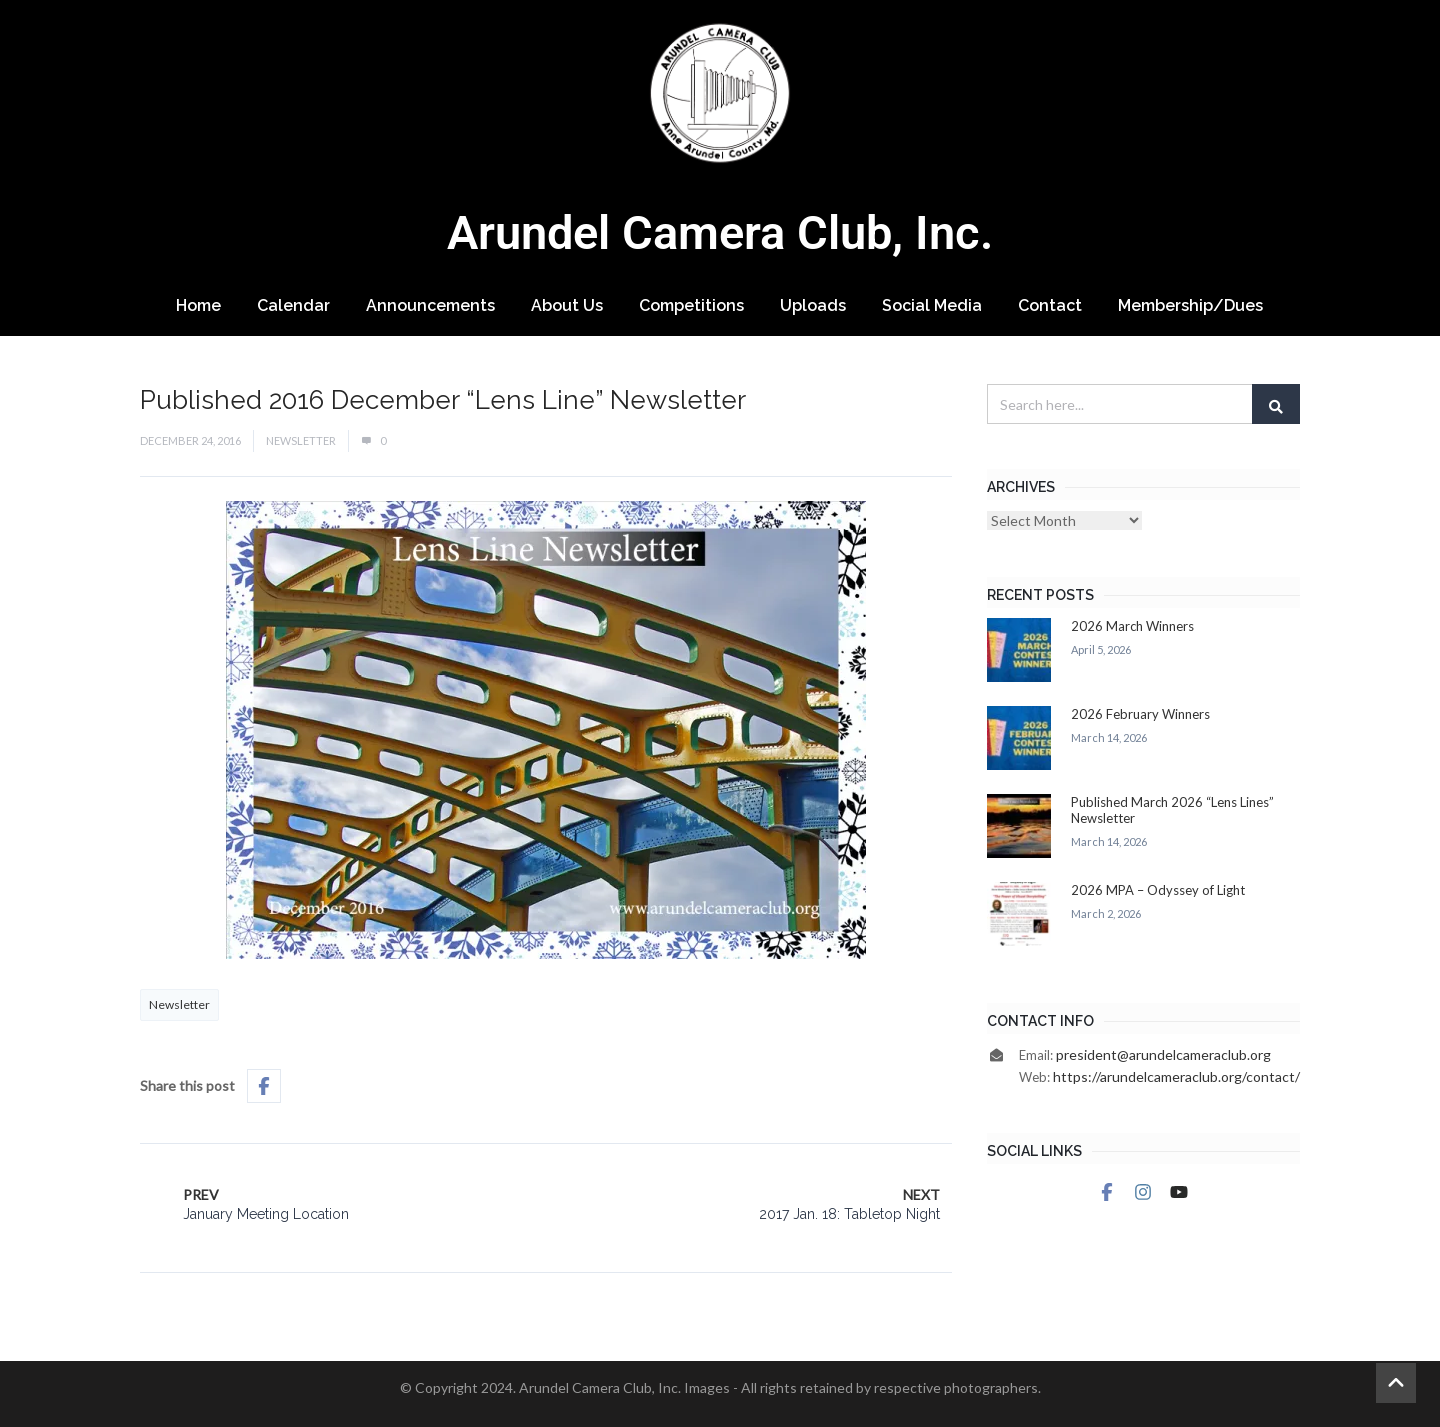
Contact (1050, 305)
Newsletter (301, 440)
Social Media (932, 305)
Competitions (691, 305)
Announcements (430, 305)
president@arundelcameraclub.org (1163, 1054)
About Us (567, 305)
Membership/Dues (1190, 305)
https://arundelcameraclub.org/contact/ (1176, 1076)
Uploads (813, 305)
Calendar (293, 305)
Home (198, 305)
